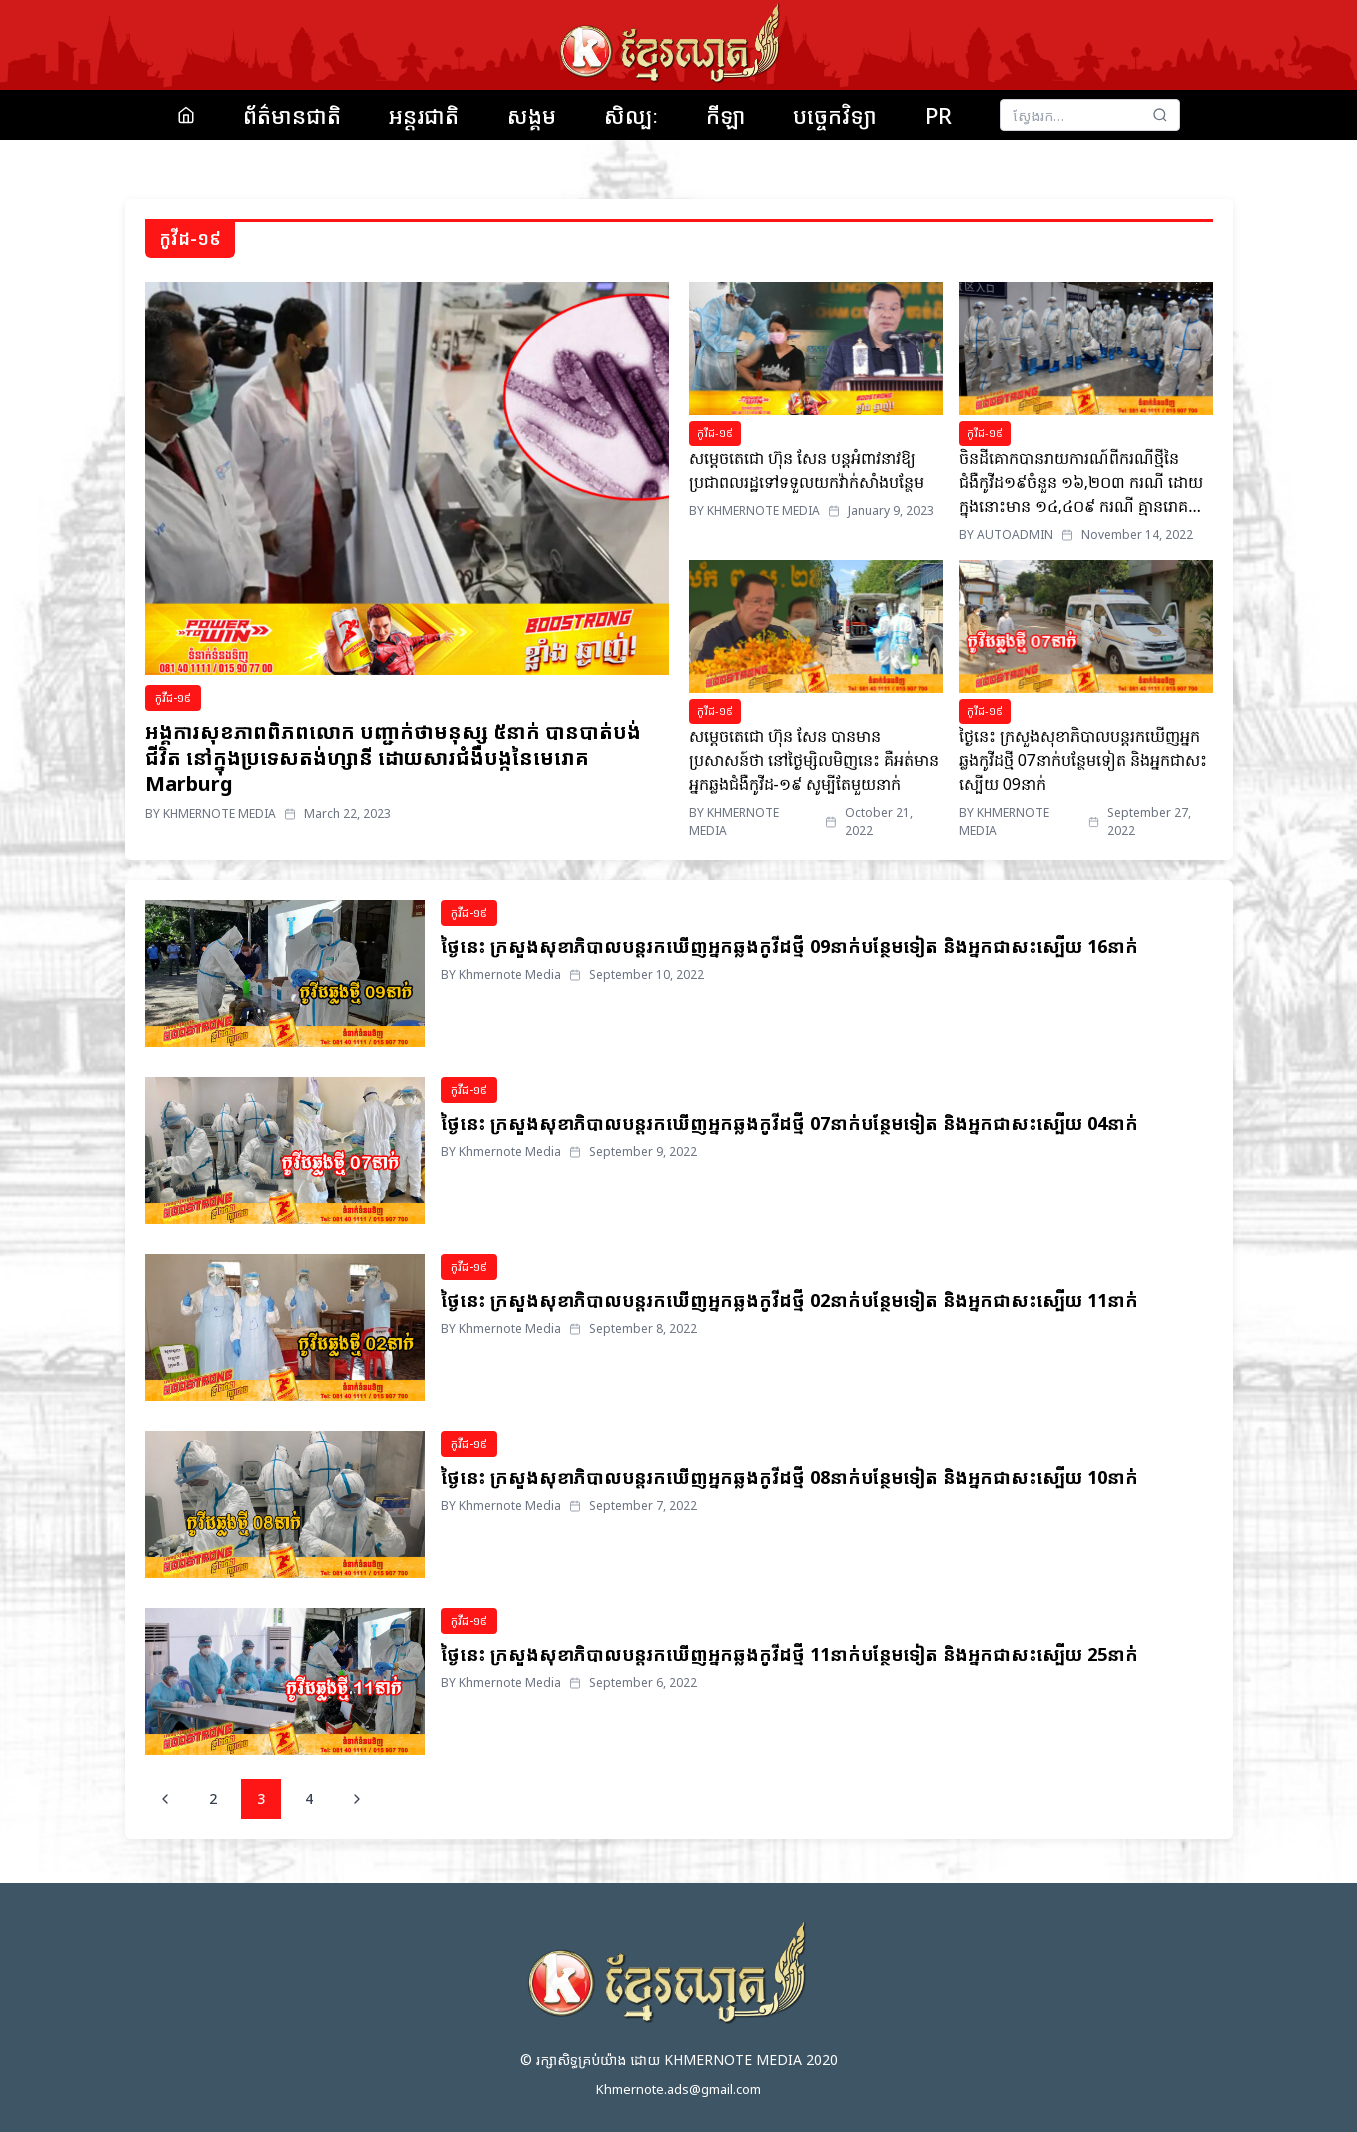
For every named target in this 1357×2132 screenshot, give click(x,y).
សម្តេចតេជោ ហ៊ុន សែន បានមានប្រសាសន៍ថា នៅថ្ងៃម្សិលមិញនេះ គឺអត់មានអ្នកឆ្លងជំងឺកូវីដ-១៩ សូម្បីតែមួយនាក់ (814, 760)
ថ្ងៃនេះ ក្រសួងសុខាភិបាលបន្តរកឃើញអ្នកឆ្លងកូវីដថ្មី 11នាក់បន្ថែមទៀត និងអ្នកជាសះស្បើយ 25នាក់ (789, 1654)
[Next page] (357, 1799)
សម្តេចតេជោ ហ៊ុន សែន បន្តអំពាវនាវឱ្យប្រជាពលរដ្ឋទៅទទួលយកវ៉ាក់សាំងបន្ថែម (806, 470)
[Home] (186, 115)
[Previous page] (165, 1799)
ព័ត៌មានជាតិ (292, 115)
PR (938, 115)
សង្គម (531, 115)
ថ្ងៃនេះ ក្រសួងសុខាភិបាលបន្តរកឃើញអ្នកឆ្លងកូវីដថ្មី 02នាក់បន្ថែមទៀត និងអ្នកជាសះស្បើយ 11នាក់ (789, 1300)
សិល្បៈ (631, 115)
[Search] (1160, 115)
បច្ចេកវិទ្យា (835, 115)
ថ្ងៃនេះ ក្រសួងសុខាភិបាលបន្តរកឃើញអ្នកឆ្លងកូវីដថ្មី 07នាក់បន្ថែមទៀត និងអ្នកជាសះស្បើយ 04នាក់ (789, 1123)
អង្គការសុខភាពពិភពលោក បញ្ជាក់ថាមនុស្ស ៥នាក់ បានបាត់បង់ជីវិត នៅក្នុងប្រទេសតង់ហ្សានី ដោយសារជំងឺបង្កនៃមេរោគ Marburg (393, 758)
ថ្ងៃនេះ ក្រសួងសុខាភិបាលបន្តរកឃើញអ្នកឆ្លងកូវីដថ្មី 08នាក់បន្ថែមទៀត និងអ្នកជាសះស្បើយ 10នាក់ (789, 1477)
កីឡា (725, 115)
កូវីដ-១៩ (173, 697)
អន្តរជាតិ (424, 115)
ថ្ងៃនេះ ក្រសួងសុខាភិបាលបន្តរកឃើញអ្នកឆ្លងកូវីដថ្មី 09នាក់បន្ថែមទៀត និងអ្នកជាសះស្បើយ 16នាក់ (789, 946)
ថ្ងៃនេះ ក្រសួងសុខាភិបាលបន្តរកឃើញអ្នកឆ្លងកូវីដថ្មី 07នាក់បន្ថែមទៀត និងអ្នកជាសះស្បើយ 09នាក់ (1083, 760)
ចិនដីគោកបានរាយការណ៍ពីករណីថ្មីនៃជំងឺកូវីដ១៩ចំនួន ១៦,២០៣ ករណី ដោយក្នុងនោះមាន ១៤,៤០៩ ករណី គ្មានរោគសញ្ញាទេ (1081, 482)
